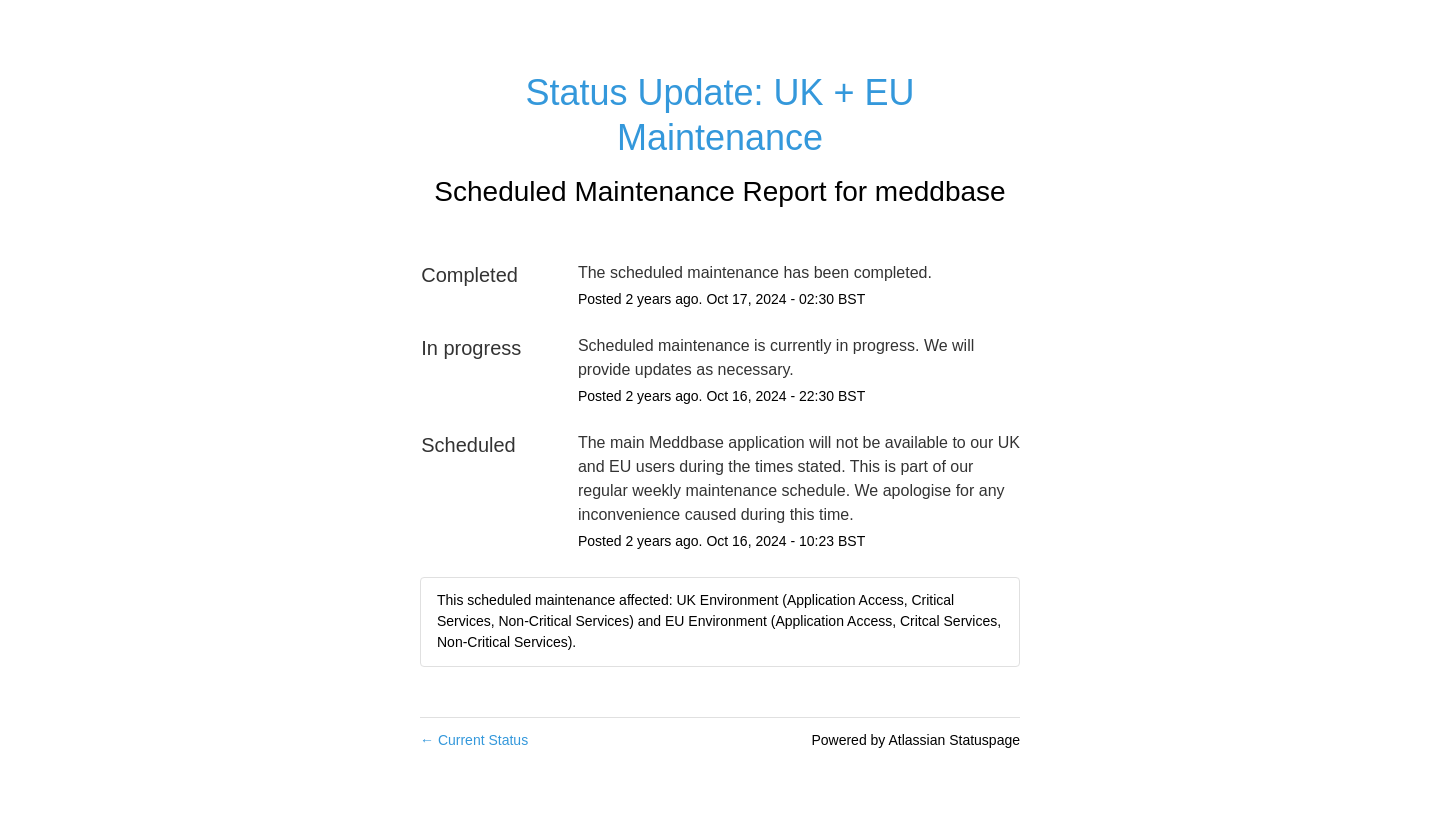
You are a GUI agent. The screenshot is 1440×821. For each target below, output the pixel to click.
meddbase (940, 191)
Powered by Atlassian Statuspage (915, 740)
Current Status (474, 740)
